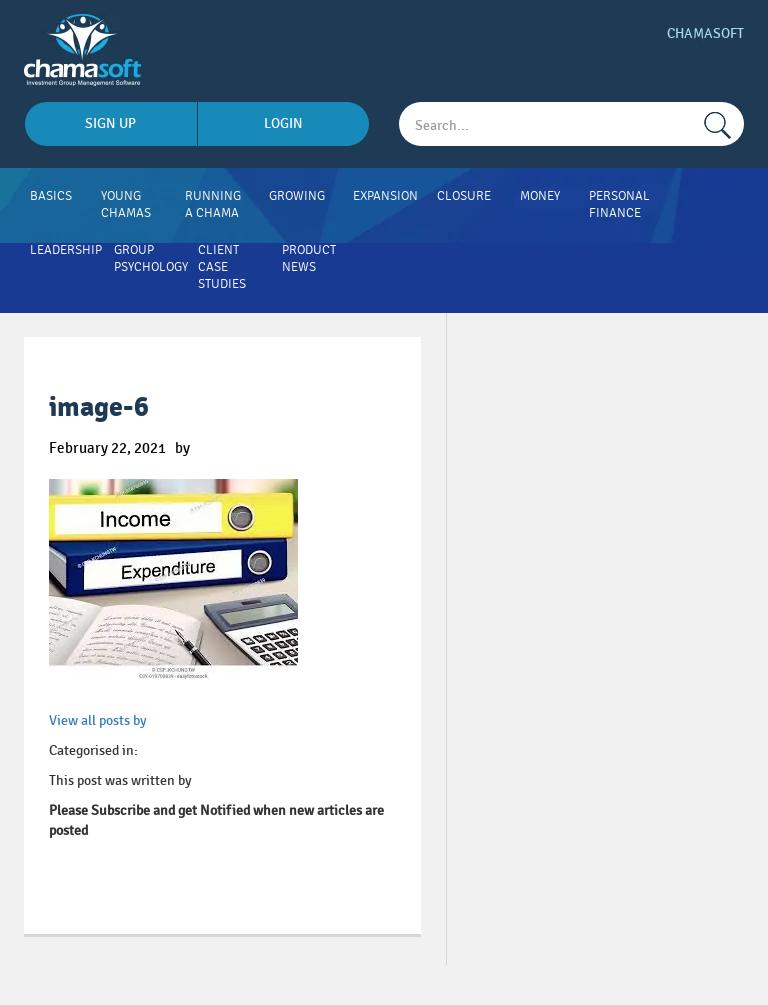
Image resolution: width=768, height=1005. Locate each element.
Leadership (66, 250)
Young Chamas (126, 204)
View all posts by (98, 720)
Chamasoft (705, 33)
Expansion (385, 196)
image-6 (99, 407)
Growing (297, 196)
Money (540, 196)
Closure (464, 196)
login (283, 123)
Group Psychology (151, 258)
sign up (110, 123)
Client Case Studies (222, 267)
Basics (51, 196)
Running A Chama (213, 204)
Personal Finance (619, 204)
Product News (309, 258)
